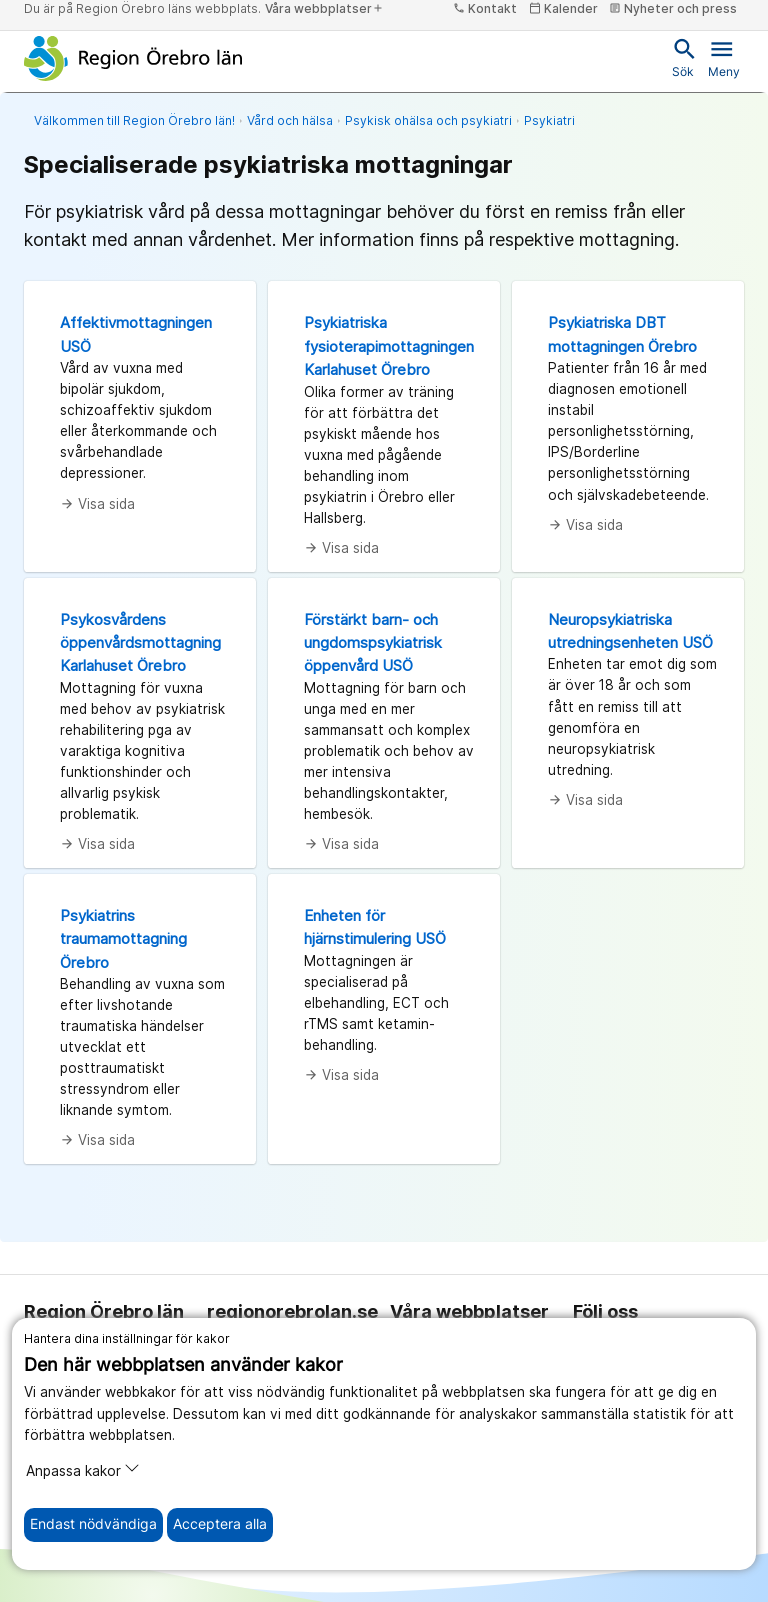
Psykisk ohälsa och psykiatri (428, 120)
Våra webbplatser (324, 8)
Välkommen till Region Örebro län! (134, 120)
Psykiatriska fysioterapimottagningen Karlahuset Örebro (389, 346)
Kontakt (485, 8)
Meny (724, 57)
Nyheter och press (673, 8)
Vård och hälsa (290, 120)
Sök (683, 57)
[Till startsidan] (133, 58)
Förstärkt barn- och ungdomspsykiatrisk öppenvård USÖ (373, 643)
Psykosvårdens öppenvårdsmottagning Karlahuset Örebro (140, 643)
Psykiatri (549, 120)
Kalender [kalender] (563, 8)
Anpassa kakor (83, 1469)
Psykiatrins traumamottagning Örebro (123, 939)
